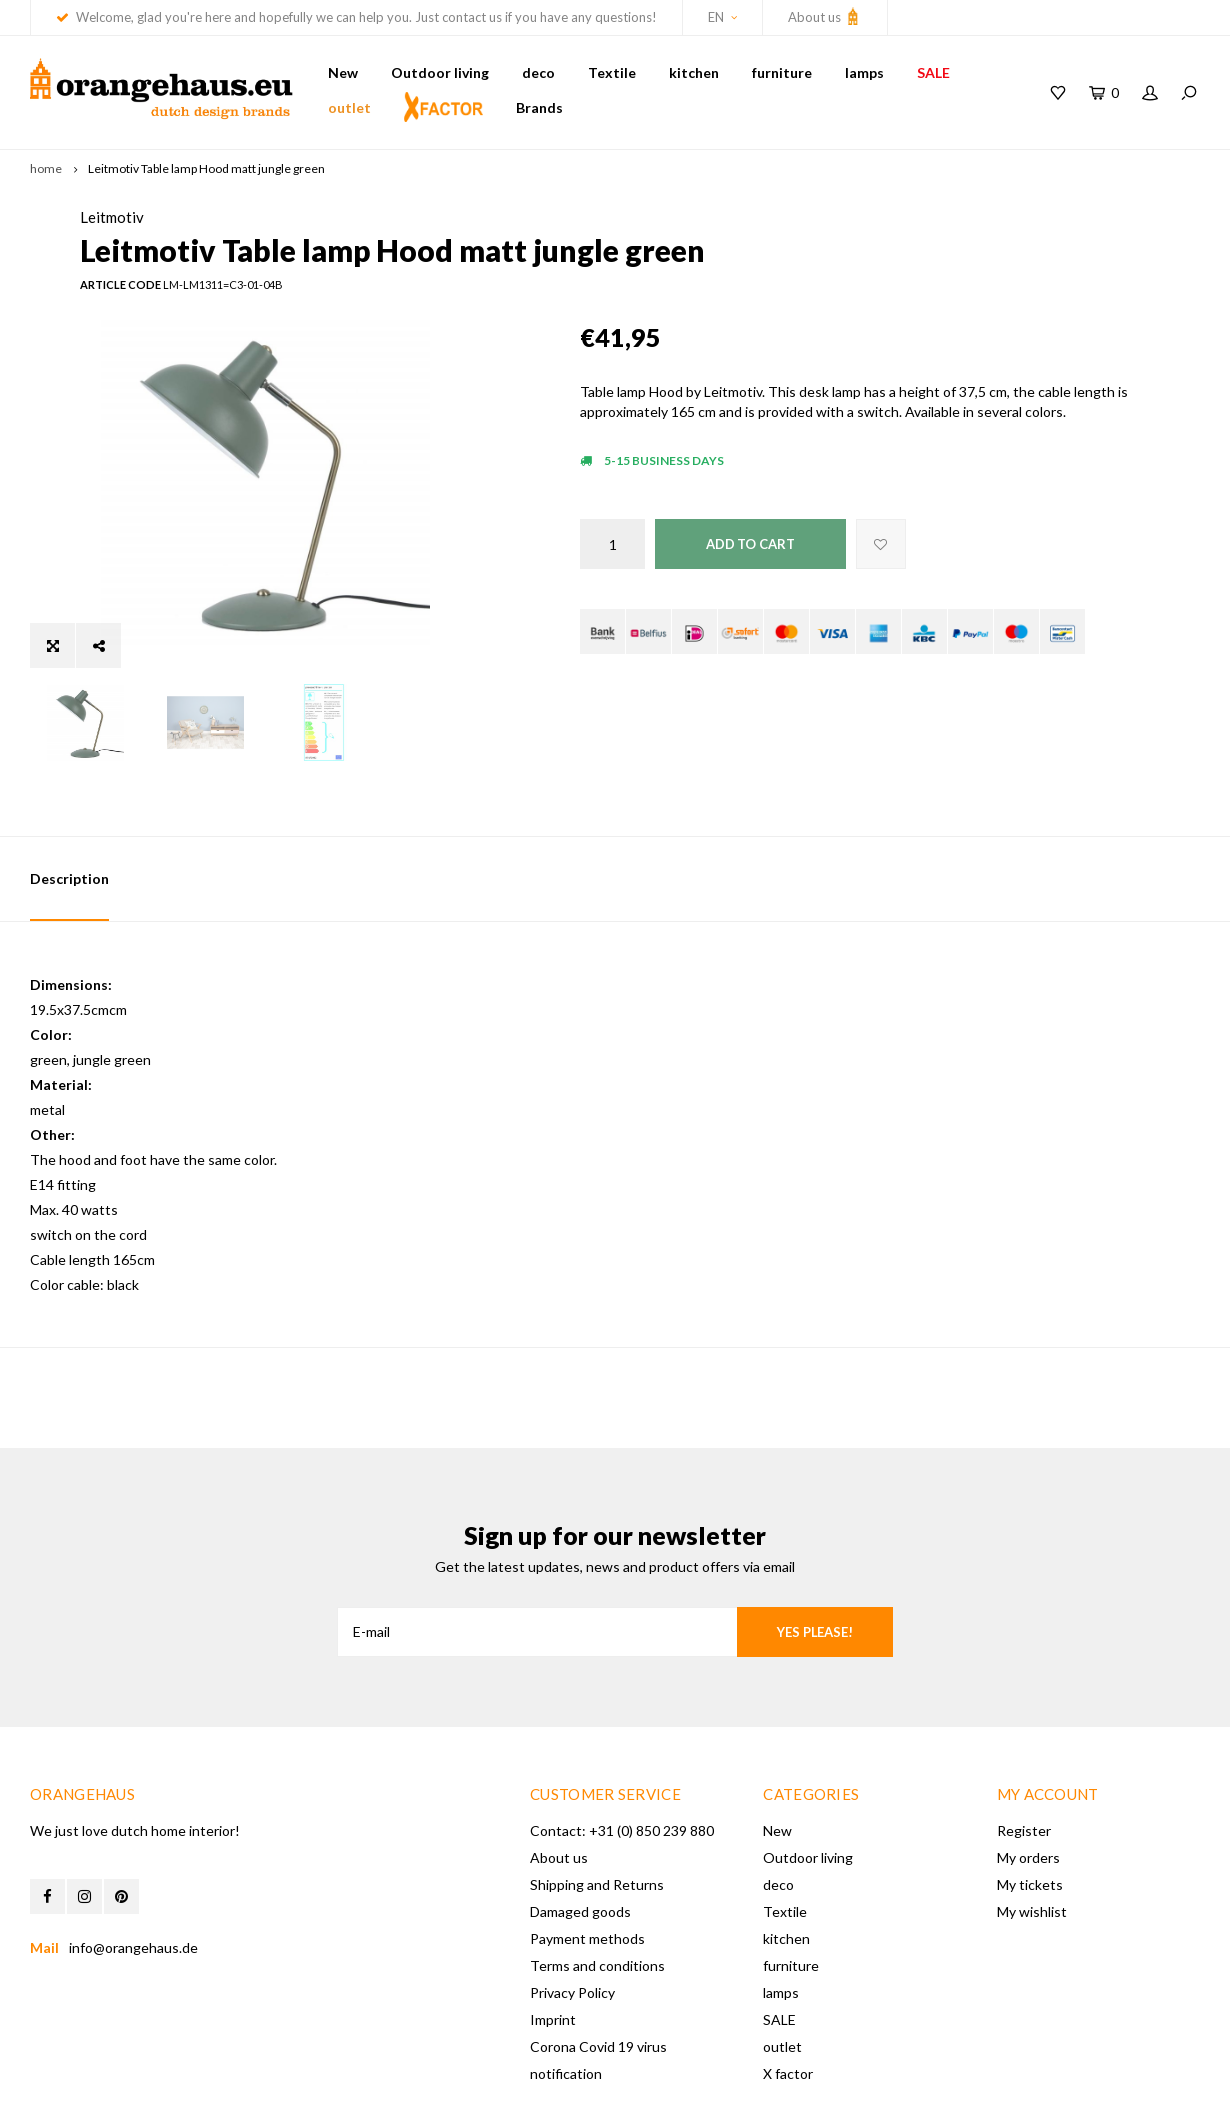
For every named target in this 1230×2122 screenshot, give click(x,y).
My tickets (1030, 1806)
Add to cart (750, 577)
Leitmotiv (612, 217)
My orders (1028, 1779)
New (343, 72)
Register (1024, 1752)
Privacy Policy (572, 1914)
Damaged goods (580, 1833)
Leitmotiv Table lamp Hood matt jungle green (206, 168)
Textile (612, 72)
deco (538, 72)
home (46, 168)
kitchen (694, 72)
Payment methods (587, 1860)
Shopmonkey (473, 2093)
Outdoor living (440, 72)
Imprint (553, 1941)
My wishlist (1032, 1833)
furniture (782, 72)
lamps (864, 72)
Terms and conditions (597, 1887)
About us (825, 16)
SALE (933, 72)
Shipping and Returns (597, 1806)
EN (722, 17)
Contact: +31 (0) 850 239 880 (622, 1752)
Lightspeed (330, 2093)
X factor (788, 1995)
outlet (349, 107)
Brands (539, 107)
